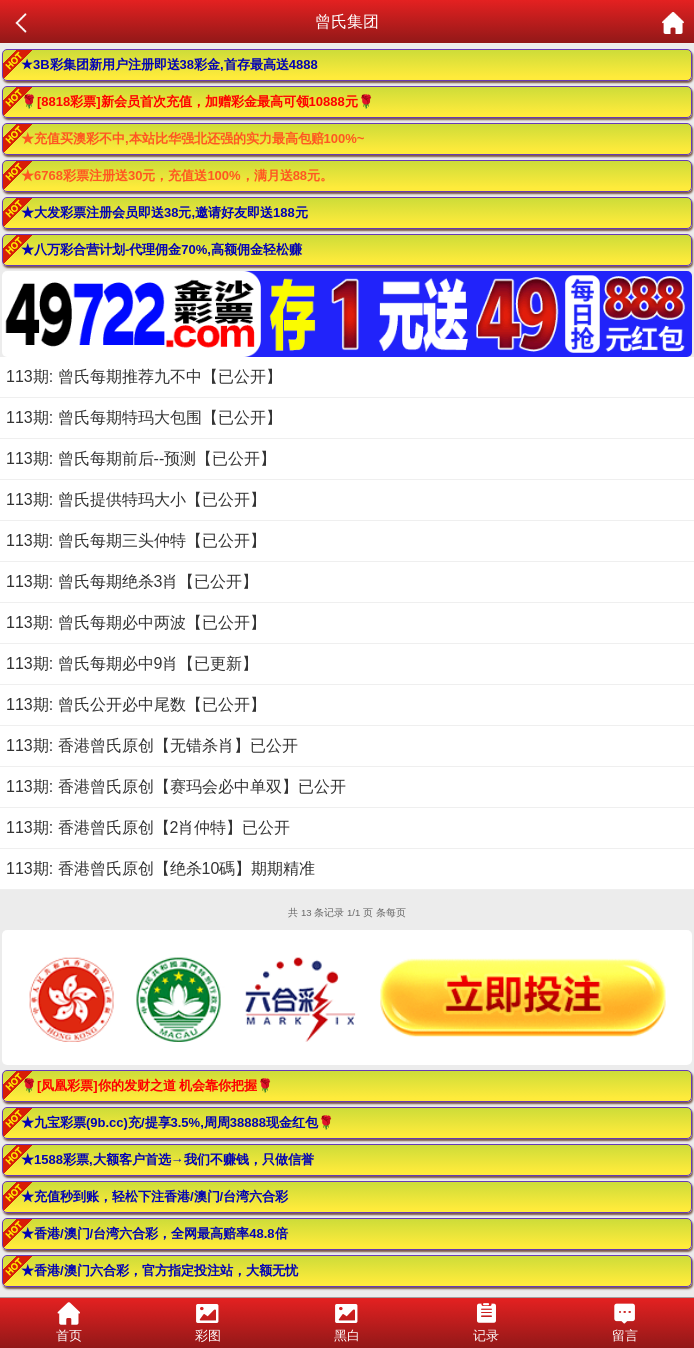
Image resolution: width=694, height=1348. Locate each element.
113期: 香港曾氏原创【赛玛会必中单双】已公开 (176, 786)
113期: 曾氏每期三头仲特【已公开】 (136, 540)
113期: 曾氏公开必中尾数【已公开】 (136, 704)
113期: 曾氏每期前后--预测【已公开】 (141, 458)
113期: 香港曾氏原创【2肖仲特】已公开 (148, 827)
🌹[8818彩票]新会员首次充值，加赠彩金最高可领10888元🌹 (197, 101)
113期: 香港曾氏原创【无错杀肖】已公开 (152, 745)
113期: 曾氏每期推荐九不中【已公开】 (144, 376)
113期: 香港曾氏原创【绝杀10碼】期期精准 (160, 868)
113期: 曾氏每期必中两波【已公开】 (136, 622)
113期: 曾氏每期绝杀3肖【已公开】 (132, 581)
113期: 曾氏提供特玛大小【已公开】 (136, 499)
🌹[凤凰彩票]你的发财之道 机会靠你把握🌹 (147, 1085)
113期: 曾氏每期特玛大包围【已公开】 (144, 417)
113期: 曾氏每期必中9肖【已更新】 (132, 663)
